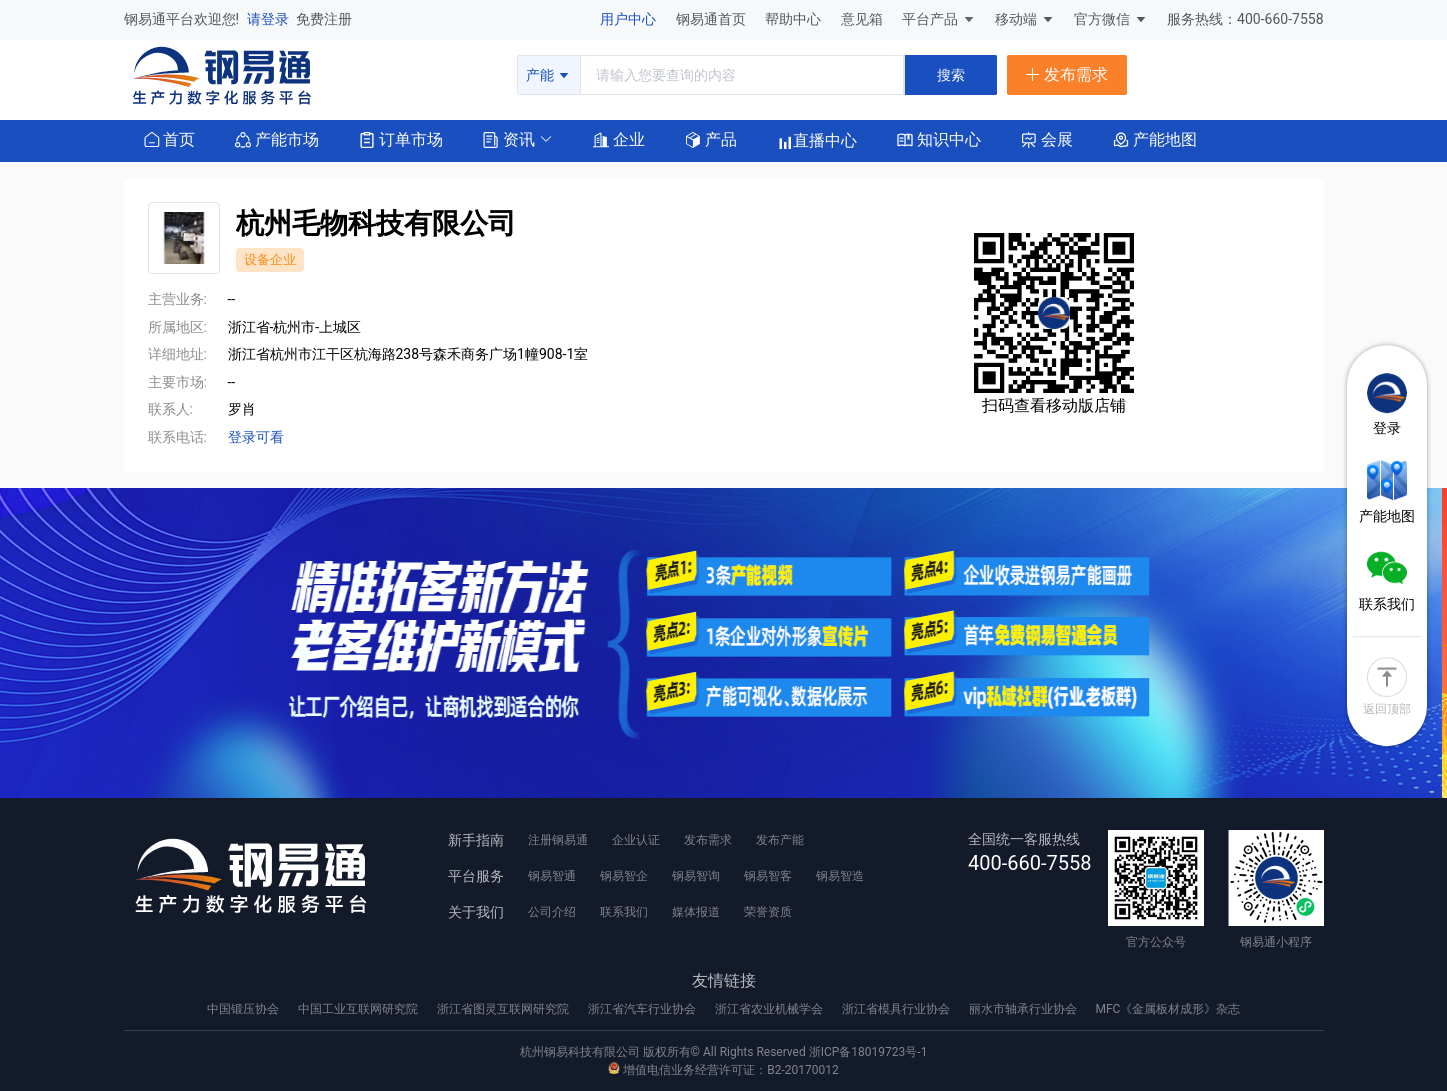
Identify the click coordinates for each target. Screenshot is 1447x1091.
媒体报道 (696, 912)
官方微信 (1110, 19)
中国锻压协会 (244, 1009)
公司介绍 (552, 912)
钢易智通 (552, 876)
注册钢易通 (558, 840)
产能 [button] (548, 75)
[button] (509, 138)
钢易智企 (624, 876)
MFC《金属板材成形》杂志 (1167, 1009)
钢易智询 (696, 876)
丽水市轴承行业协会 (1024, 1009)
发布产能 (780, 840)
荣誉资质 (768, 912)
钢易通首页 (712, 19)
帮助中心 (794, 19)
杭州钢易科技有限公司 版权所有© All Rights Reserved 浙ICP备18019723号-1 (724, 1052)
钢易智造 (840, 876)
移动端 (1024, 19)
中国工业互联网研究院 (359, 1009)
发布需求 (708, 840)
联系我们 (624, 912)
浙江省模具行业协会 (897, 1009)
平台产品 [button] (930, 19)
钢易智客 (768, 876)
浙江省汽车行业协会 (643, 1009)
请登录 (269, 19)
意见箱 (863, 19)
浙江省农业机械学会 (770, 1009)
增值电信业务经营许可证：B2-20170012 (723, 1070)
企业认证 (636, 840)
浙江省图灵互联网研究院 (504, 1009)
